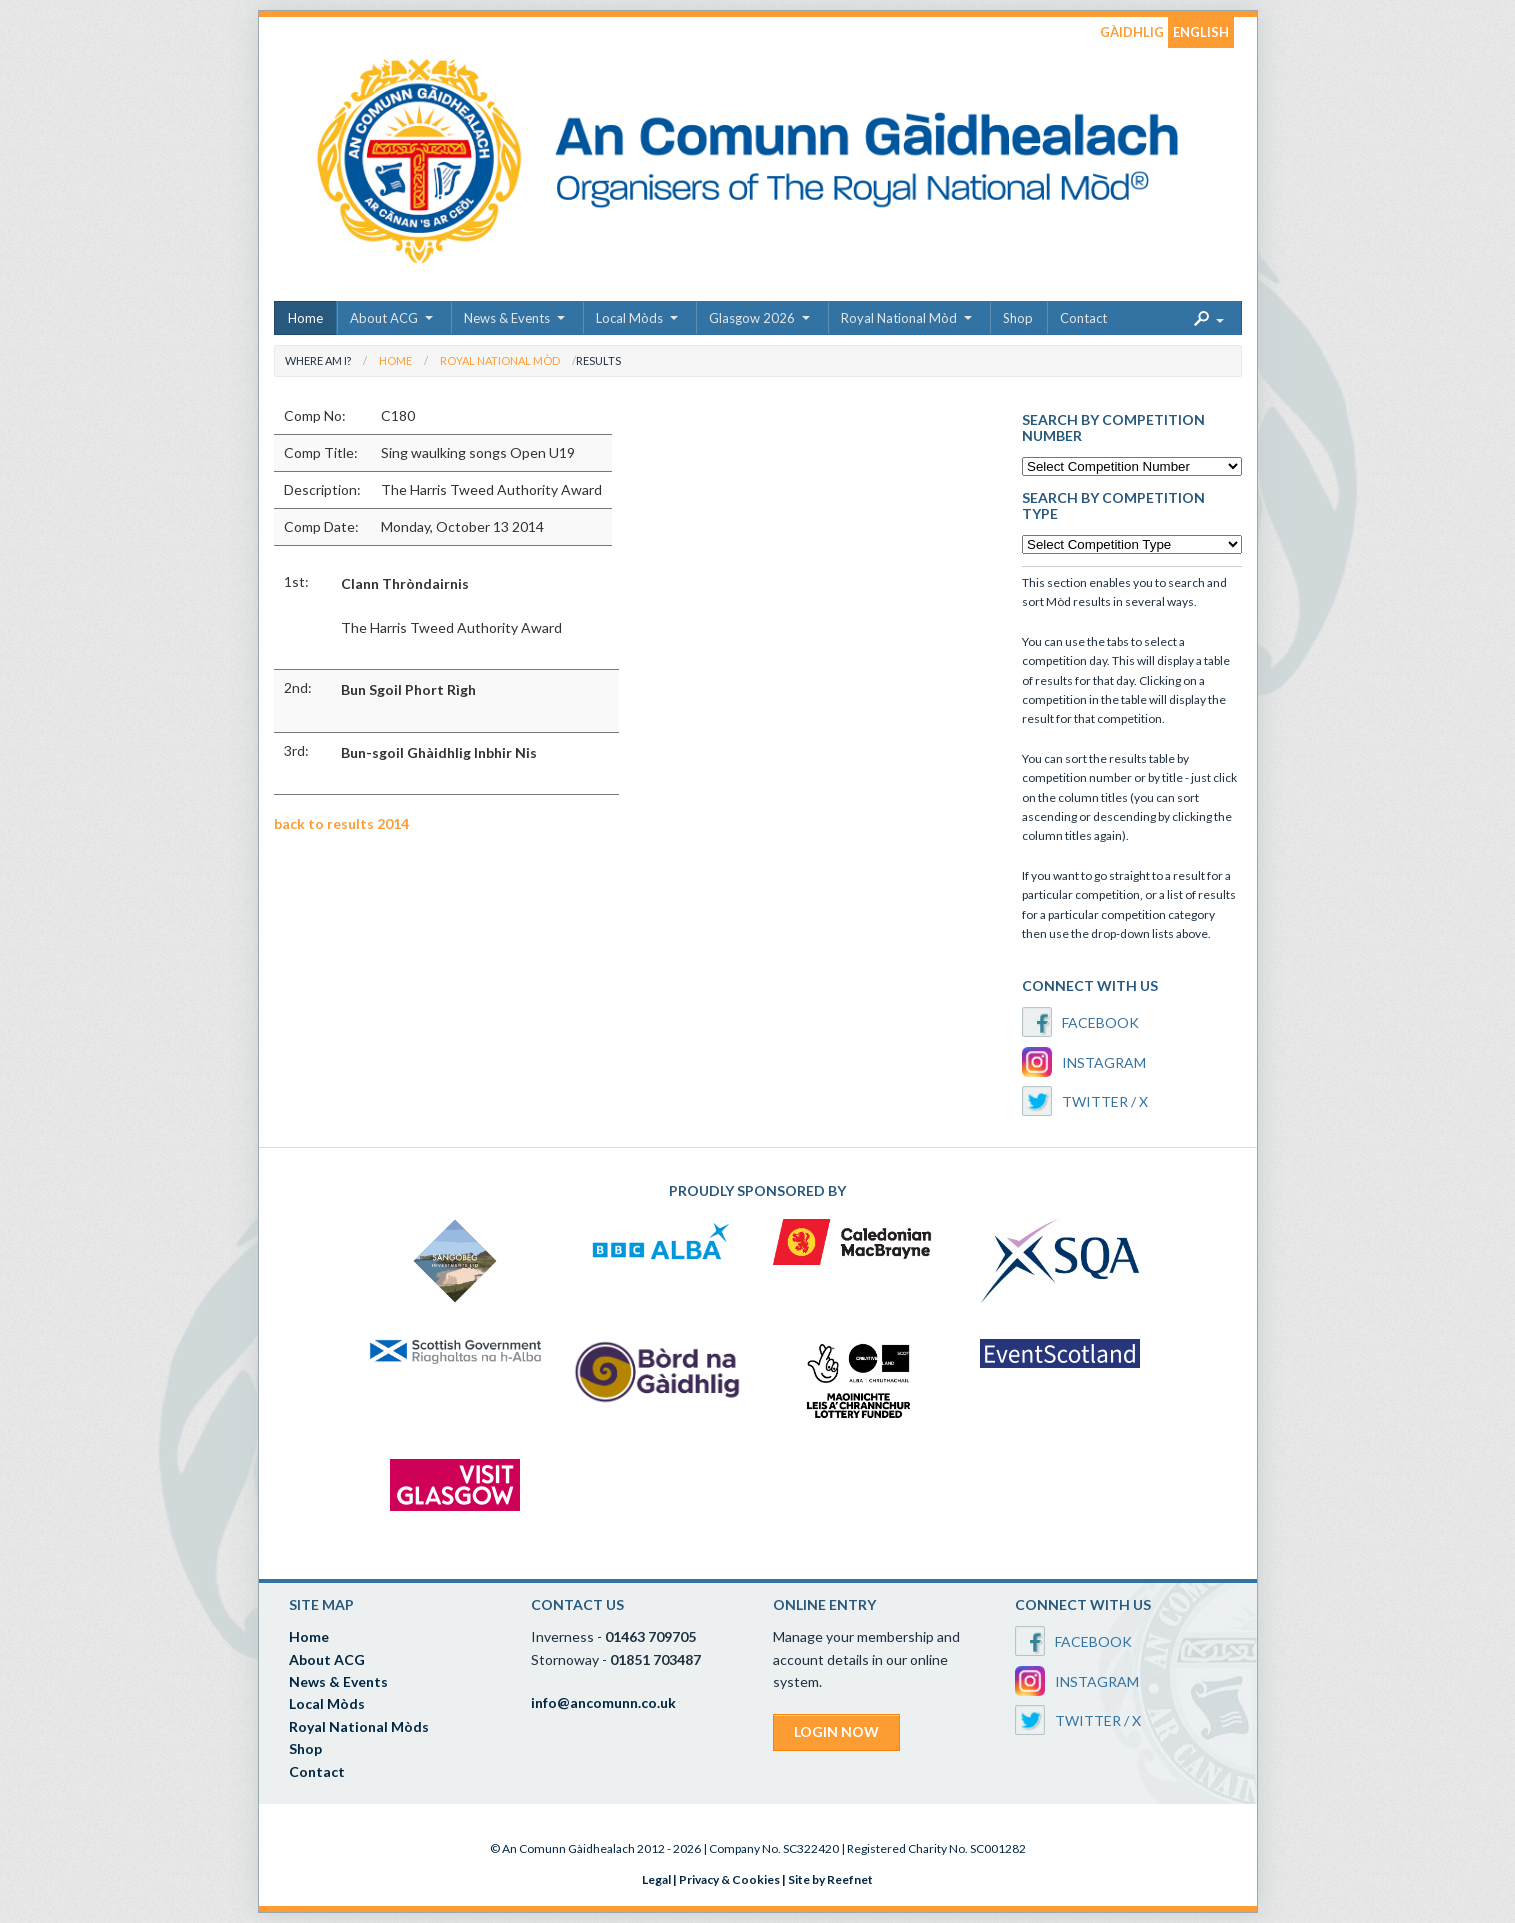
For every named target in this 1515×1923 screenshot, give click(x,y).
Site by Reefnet (830, 1879)
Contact (1083, 318)
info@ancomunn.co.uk (603, 1702)
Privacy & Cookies (729, 1879)
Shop (1018, 318)
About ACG (384, 318)
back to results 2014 (341, 823)
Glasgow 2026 (752, 318)
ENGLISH (1201, 32)
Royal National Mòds (359, 1726)
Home (305, 318)
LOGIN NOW (836, 1731)
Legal (656, 1879)
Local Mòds (629, 318)
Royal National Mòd (899, 318)
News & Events (507, 318)
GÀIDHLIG (1132, 32)
